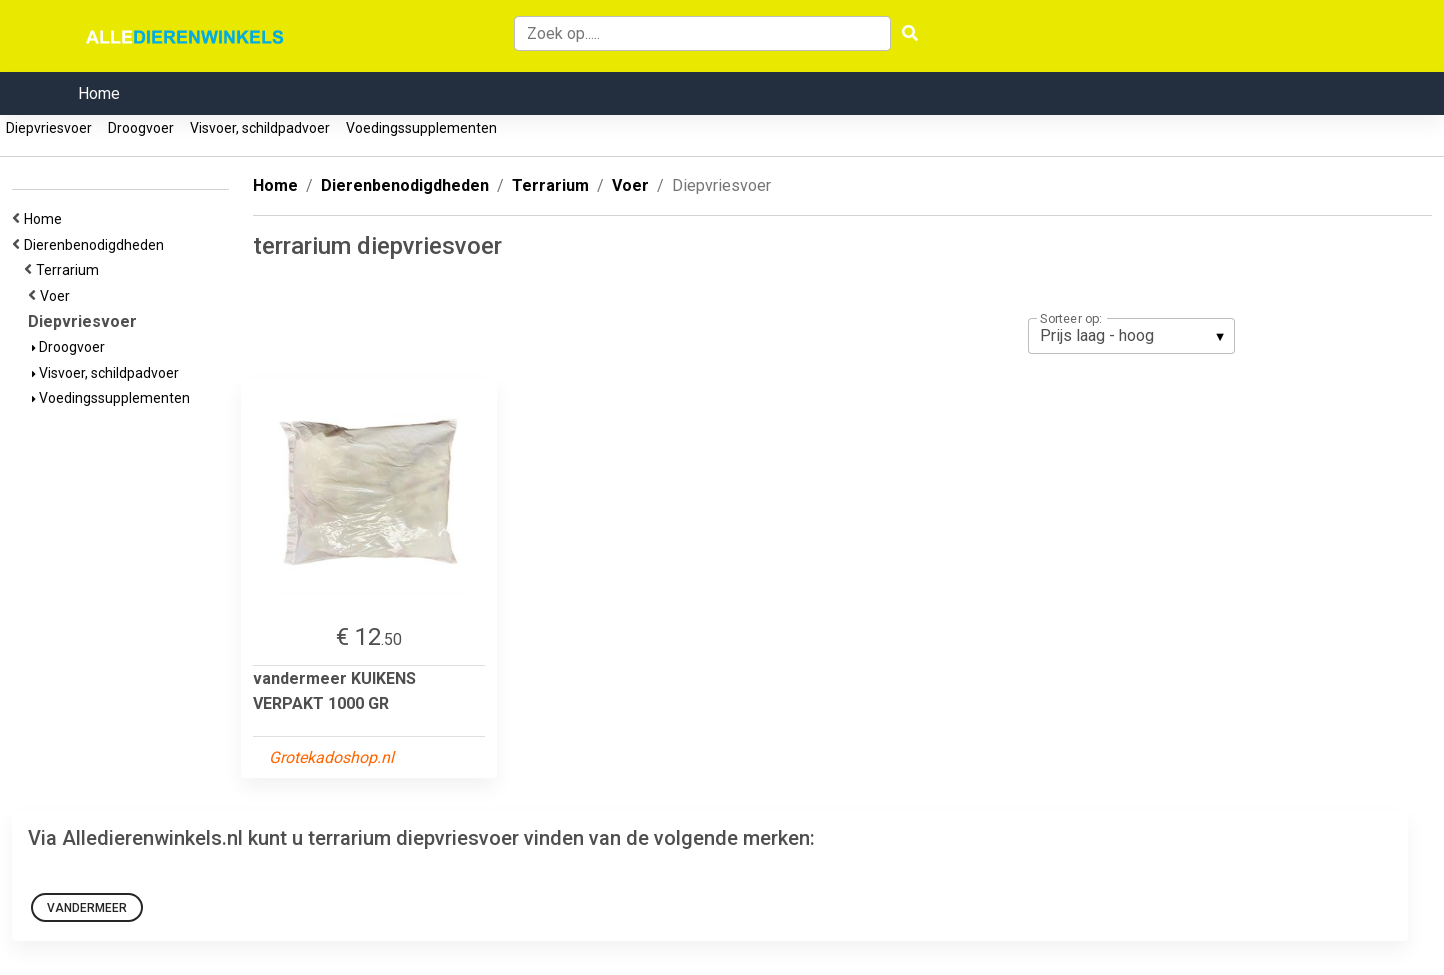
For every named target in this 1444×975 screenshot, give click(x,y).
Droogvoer (141, 128)
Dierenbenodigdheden (97, 245)
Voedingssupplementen (421, 128)
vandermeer (87, 908)
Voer (58, 296)
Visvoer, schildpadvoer (260, 128)
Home (99, 93)
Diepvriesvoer (49, 128)
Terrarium (70, 270)
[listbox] (1131, 336)
